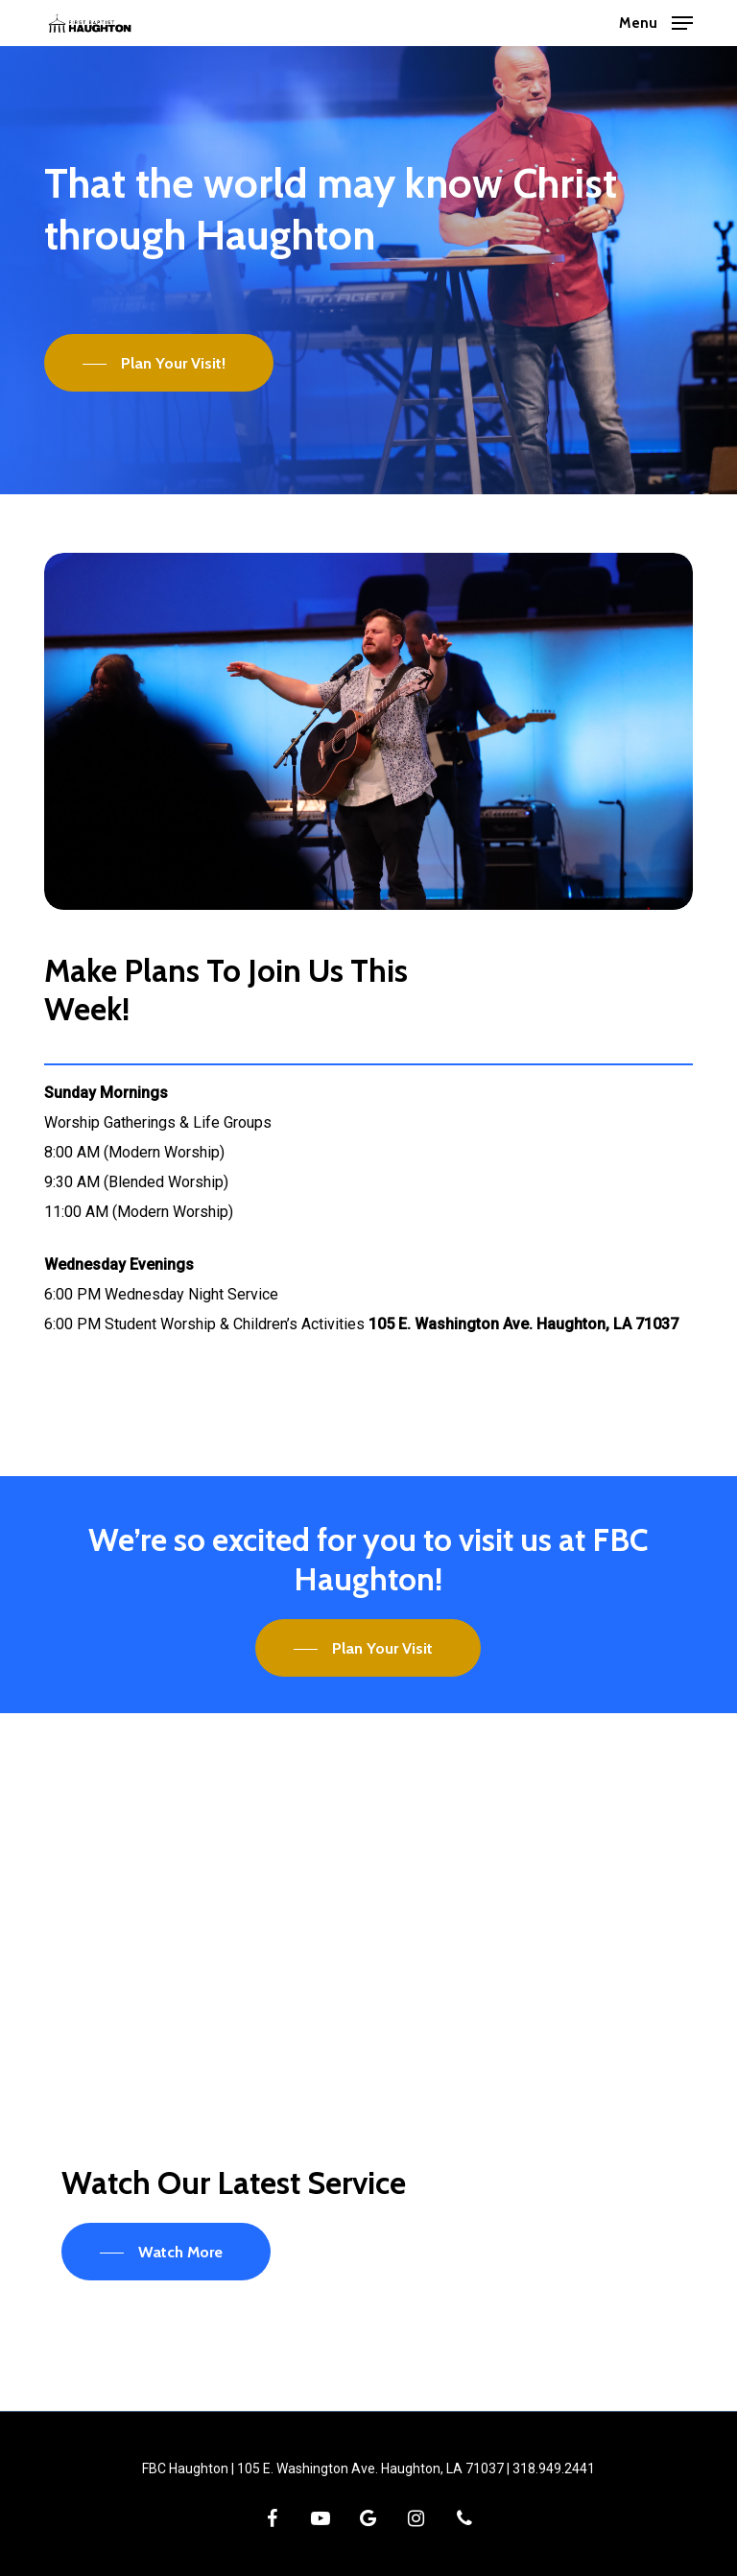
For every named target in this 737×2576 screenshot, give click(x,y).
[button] (656, 22)
